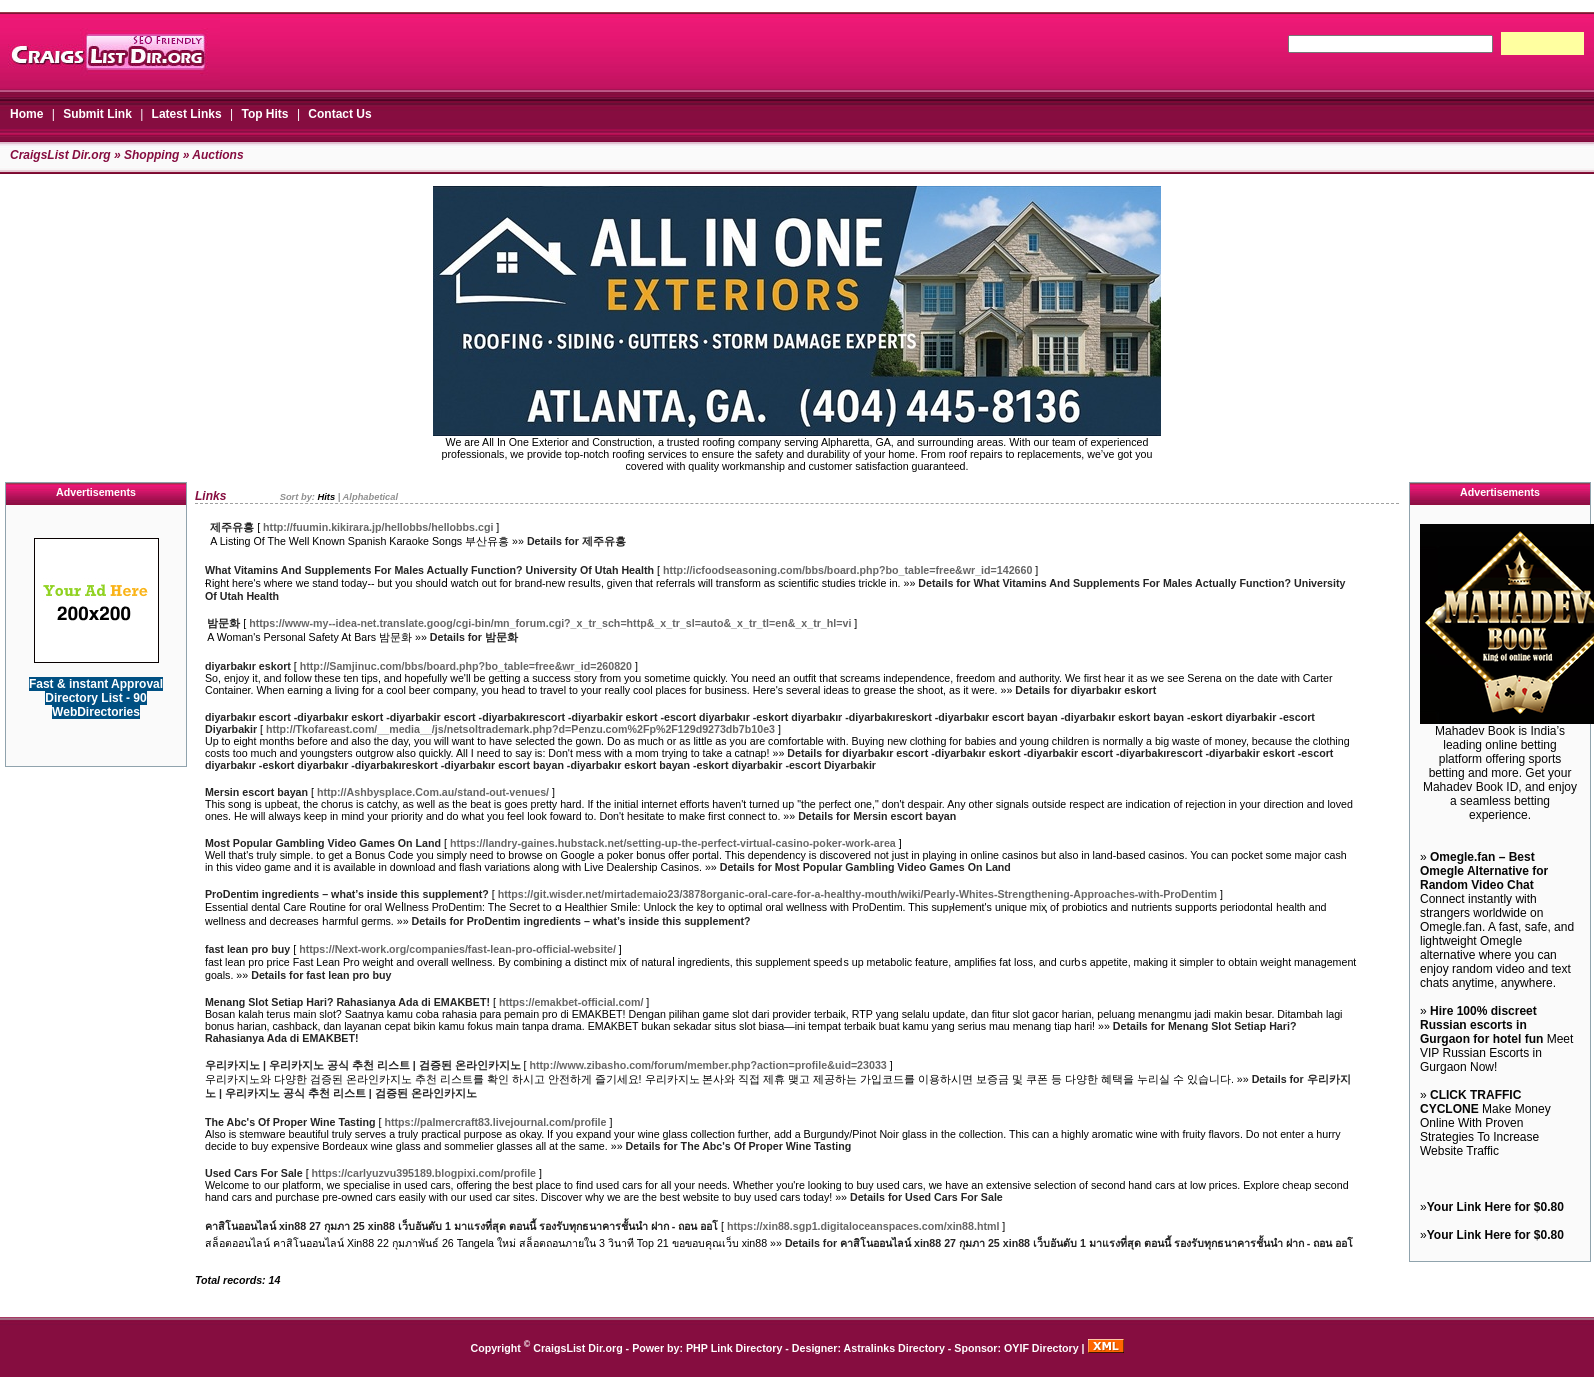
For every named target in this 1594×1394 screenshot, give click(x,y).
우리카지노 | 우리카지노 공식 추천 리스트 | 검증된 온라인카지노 (363, 1065)
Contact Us (339, 114)
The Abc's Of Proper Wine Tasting (290, 1122)
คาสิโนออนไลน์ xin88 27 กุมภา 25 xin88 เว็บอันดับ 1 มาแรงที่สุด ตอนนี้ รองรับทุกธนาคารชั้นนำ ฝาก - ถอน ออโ (461, 1226)
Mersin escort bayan (256, 792)
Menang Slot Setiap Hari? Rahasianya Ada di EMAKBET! (347, 1002)
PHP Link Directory (734, 1348)
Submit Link (97, 114)
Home (26, 114)
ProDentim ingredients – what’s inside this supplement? (347, 894)
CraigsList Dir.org (60, 155)
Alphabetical (370, 497)
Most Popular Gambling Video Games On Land (323, 843)
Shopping (151, 155)
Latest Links (187, 114)
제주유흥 (232, 527)
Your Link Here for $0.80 (1495, 1207)
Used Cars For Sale (254, 1173)
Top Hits (264, 114)
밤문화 (223, 623)
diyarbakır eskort (248, 666)
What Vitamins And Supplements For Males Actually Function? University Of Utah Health (429, 570)
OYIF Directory (1041, 1348)
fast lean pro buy (247, 949)
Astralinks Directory (894, 1348)
